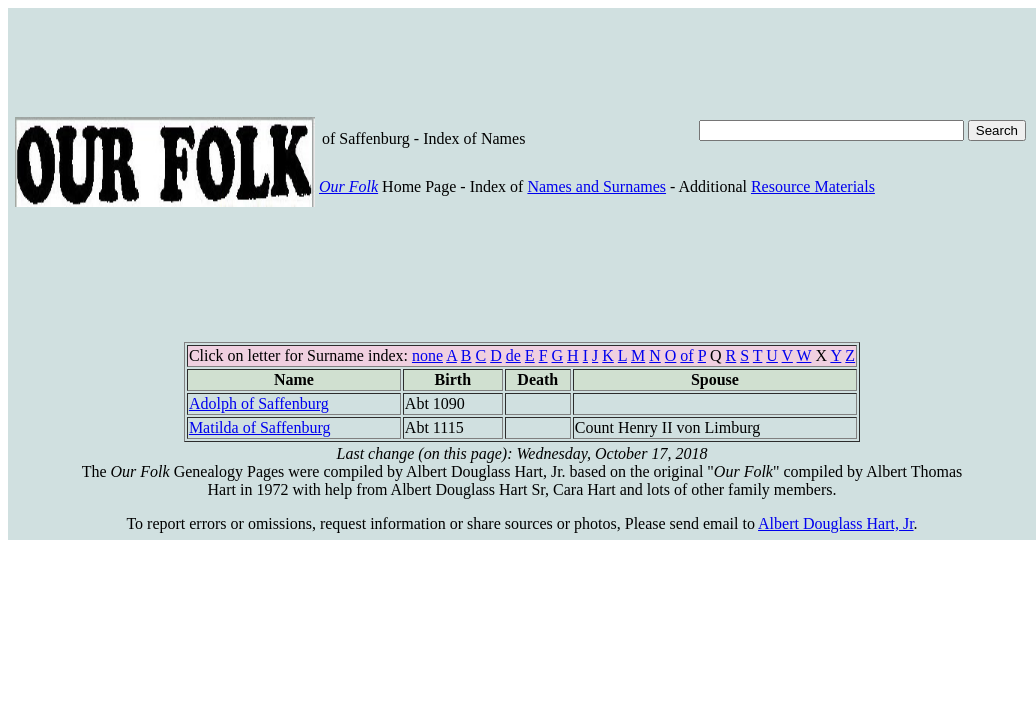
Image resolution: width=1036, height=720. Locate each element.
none (427, 355)
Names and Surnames (596, 186)
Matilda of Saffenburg (260, 427)
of (686, 355)
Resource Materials (813, 186)
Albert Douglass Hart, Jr (836, 523)
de (513, 355)
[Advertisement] (379, 60)
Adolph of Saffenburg (259, 403)
